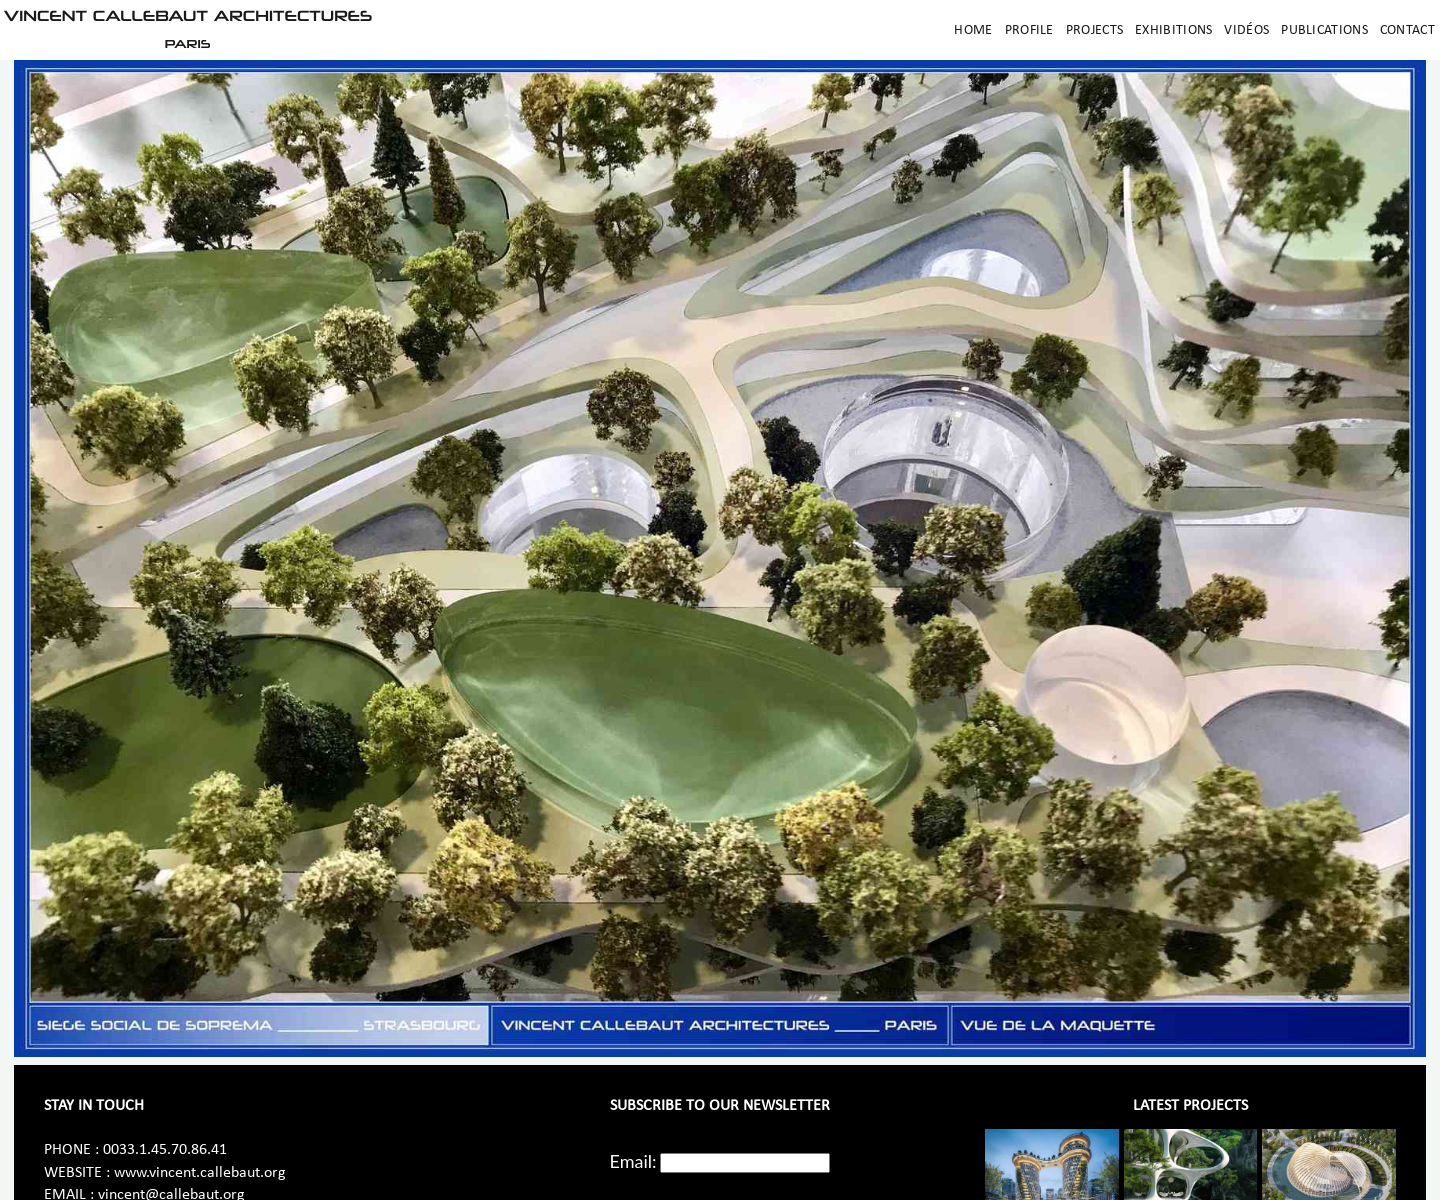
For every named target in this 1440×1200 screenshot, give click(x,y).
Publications (1324, 30)
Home (973, 30)
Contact (1407, 30)
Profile (1029, 30)
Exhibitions (1173, 30)
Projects (1094, 30)
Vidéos (1246, 30)
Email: (633, 1161)
